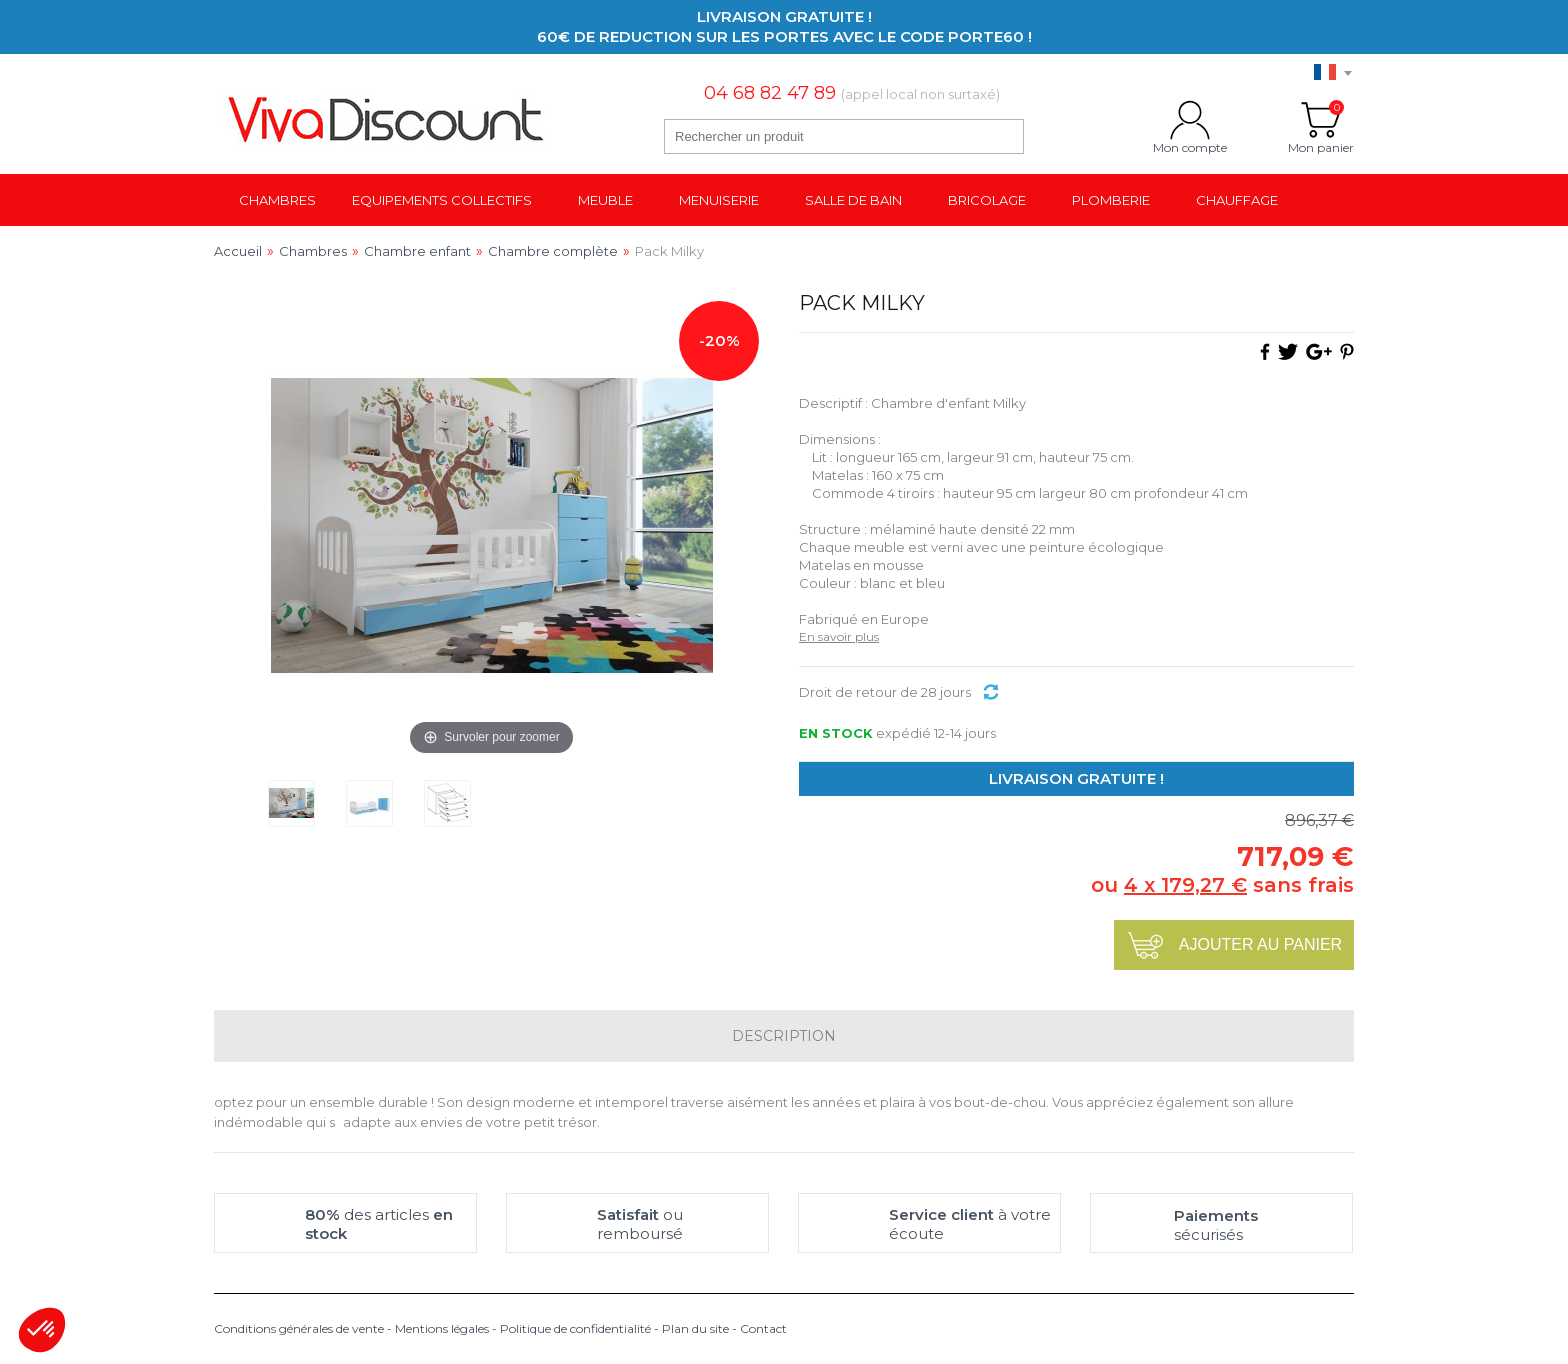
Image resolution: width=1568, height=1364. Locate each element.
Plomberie (1111, 200)
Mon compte (1190, 120)
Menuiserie (719, 200)
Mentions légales (442, 1328)
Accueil (238, 251)
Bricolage (987, 200)
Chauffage (1237, 200)
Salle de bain (853, 200)
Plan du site (695, 1328)
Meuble (605, 200)
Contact (763, 1328)
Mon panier (1321, 120)
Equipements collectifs (442, 200)
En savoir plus (839, 636)
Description (784, 1036)
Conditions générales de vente (299, 1328)
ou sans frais (1222, 885)
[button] (42, 1330)
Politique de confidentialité (575, 1328)
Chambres (277, 200)
